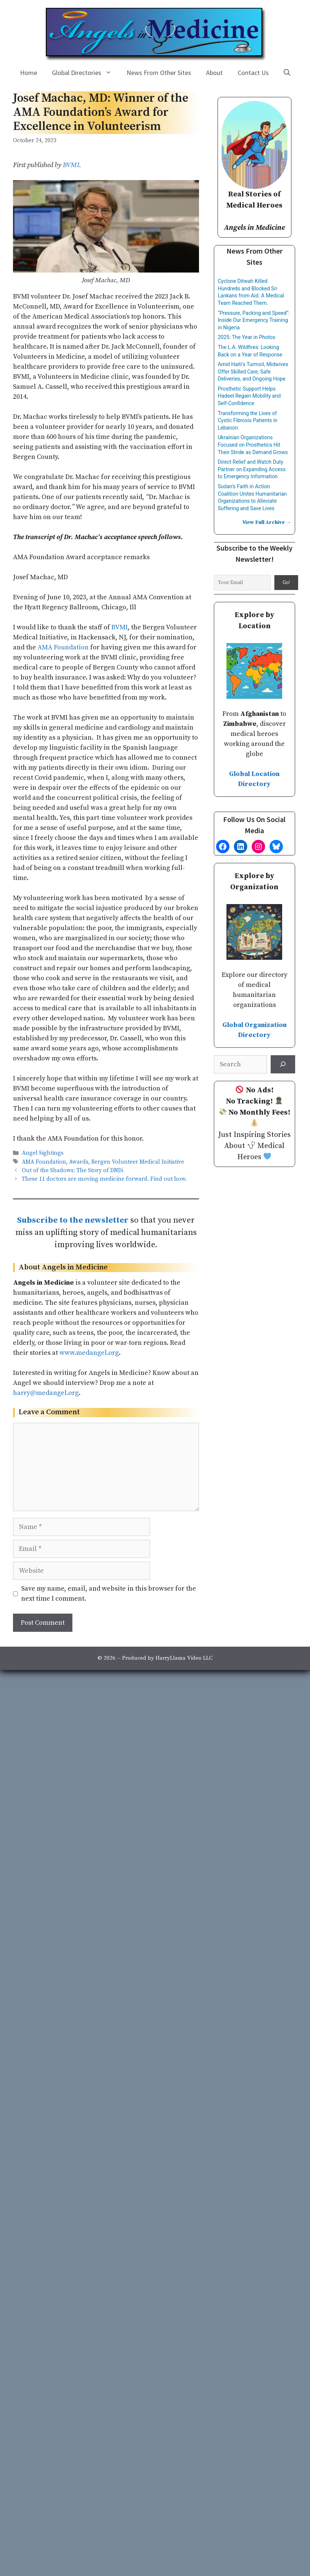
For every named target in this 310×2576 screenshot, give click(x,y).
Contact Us (253, 72)
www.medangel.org (89, 1353)
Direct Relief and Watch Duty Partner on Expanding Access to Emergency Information (252, 469)
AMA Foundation (63, 647)
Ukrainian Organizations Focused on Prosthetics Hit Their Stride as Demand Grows (253, 444)
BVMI (71, 165)
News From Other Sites (159, 72)
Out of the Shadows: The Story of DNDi (72, 1170)
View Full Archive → (266, 522)
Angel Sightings (42, 1153)
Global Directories (85, 72)
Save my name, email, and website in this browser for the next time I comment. (108, 1593)
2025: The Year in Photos (246, 337)
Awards (78, 1161)
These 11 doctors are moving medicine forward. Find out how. (104, 1179)
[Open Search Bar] (287, 72)
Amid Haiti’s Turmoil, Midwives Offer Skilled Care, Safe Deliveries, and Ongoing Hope (253, 371)
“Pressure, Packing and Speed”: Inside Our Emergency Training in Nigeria (254, 320)
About (214, 72)
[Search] (283, 1064)
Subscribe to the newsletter (72, 1220)
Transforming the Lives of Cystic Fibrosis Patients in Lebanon (248, 420)
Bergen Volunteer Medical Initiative (137, 1161)
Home (28, 72)
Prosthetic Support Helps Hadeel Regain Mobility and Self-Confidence (249, 396)
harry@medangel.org (46, 1393)
